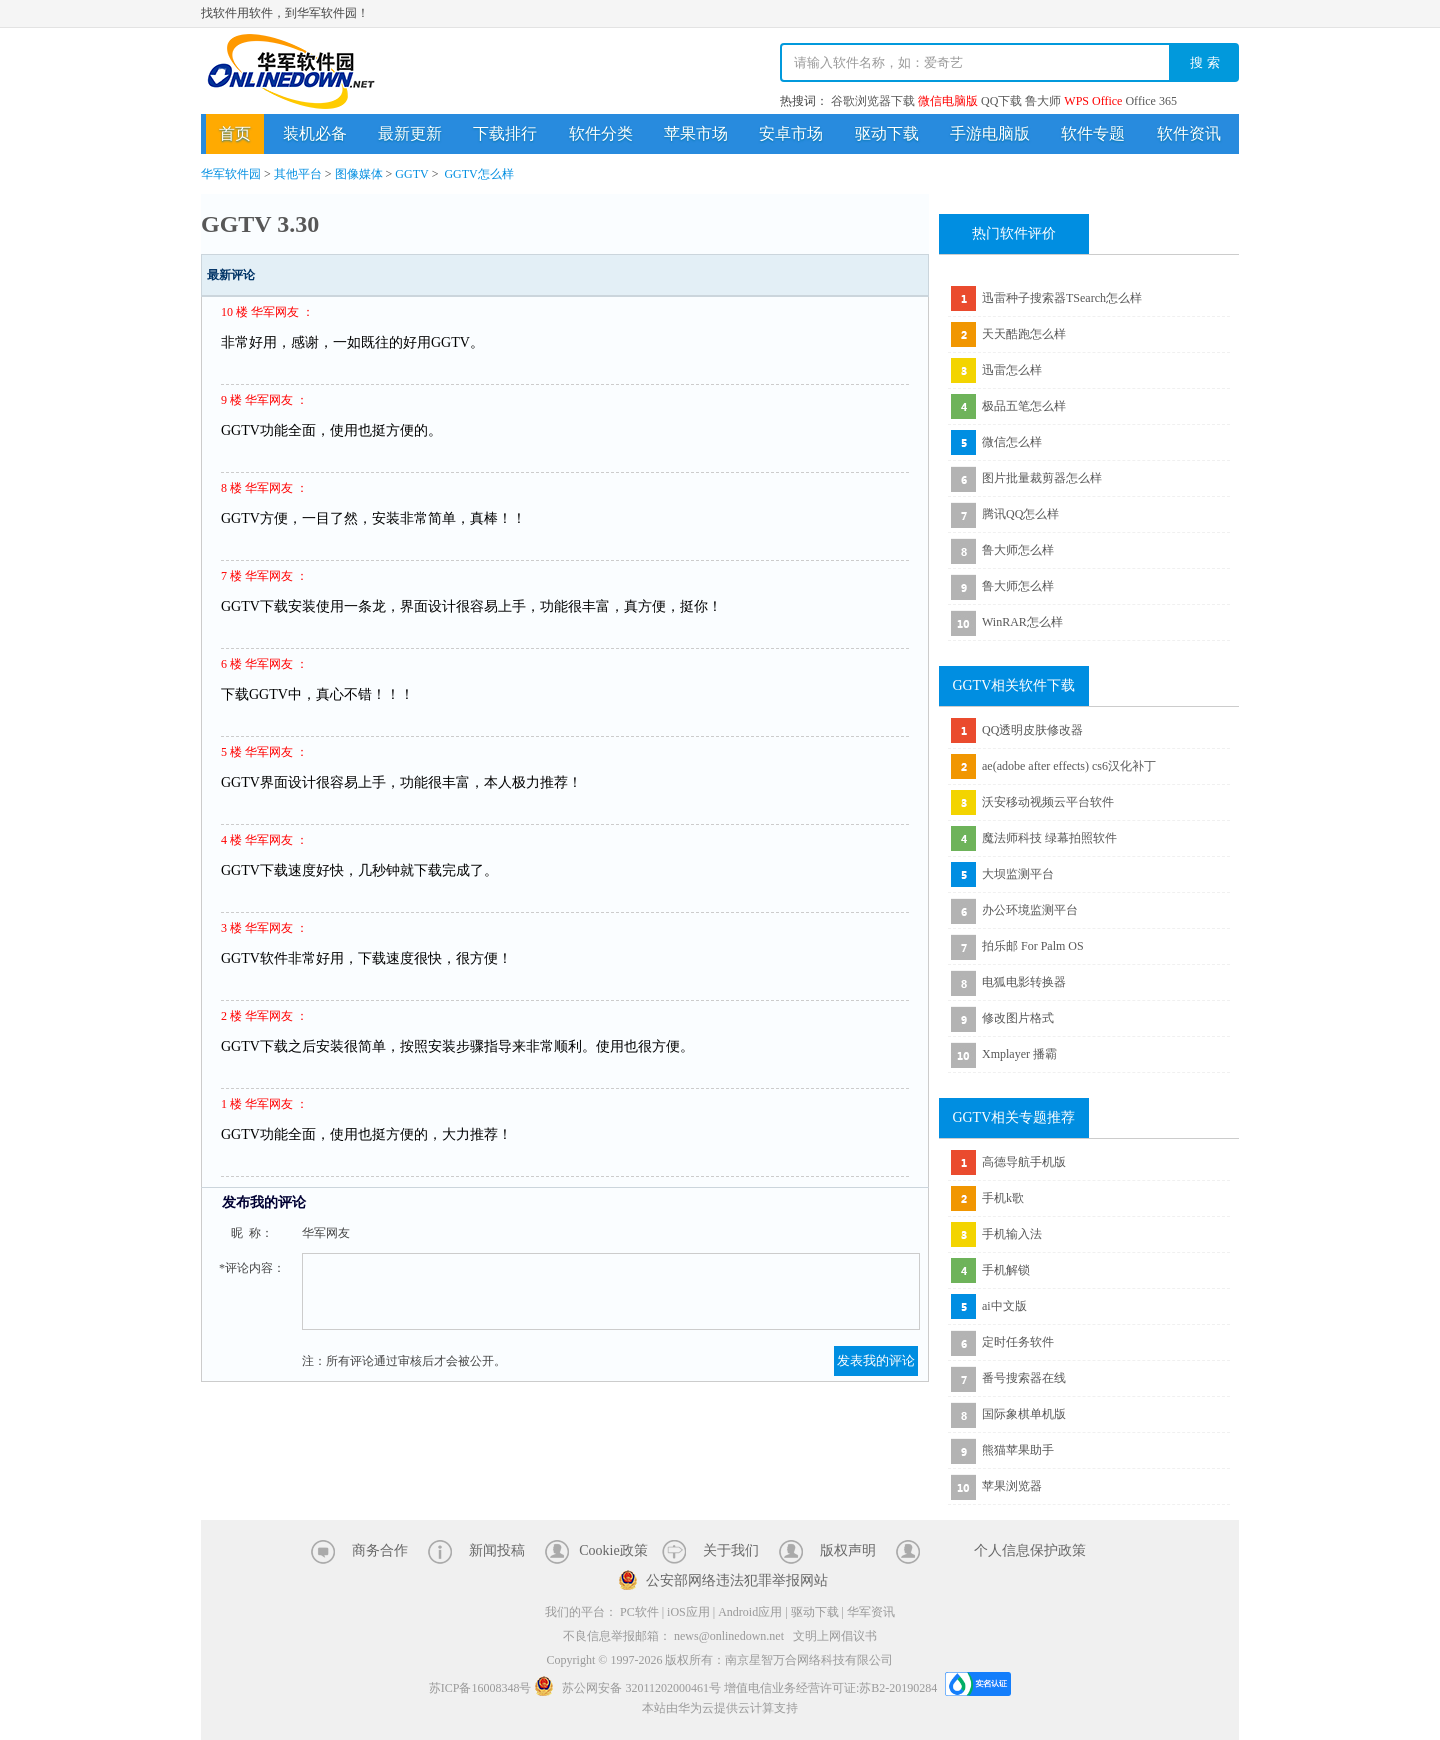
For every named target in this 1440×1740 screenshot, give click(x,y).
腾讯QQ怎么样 (1020, 514)
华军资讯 (871, 1612)
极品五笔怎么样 (1024, 406)
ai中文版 (1004, 1306)
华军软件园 (291, 71)
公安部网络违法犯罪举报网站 (737, 1580)
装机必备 (315, 133)
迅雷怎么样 (1012, 370)
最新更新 (410, 133)
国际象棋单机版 (1024, 1414)
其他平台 (298, 174)
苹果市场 (696, 133)
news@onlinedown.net (729, 1636)
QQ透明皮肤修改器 (1032, 730)
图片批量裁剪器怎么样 (1042, 478)
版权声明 (848, 1550)
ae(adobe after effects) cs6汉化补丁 (1069, 766)
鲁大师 (1043, 101)
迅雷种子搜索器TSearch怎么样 (1062, 298)
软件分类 (601, 133)
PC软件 (639, 1612)
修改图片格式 (1018, 1018)
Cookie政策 (613, 1550)
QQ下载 (1001, 101)
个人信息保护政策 (1030, 1550)
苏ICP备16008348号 (480, 1688)
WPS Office (1093, 101)
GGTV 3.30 (260, 224)
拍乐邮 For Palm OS (1033, 946)
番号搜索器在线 (1024, 1378)
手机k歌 (1003, 1198)
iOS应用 (688, 1612)
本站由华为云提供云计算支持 (720, 1708)
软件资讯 (1189, 133)
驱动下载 (887, 133)
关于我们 (731, 1550)
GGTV (411, 174)
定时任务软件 (1018, 1342)
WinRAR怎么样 (1022, 622)
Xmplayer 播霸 (1019, 1054)
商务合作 (380, 1550)
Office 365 (1150, 101)
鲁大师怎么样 (1018, 550)
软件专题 (1093, 133)
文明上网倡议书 (835, 1636)
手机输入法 (1012, 1234)
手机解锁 (1006, 1270)
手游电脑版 (990, 133)
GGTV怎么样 (478, 174)
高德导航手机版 (1024, 1162)
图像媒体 (359, 174)
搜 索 (1205, 62)
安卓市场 (791, 133)
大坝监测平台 (1018, 874)
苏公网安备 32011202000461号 (629, 1688)
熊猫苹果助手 (1018, 1450)
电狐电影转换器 (1024, 982)
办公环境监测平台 (1030, 910)
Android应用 (750, 1612)
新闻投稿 (497, 1550)
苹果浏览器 (1012, 1486)
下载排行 (505, 133)
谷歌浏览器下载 (873, 101)
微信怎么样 (1012, 442)
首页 (235, 133)
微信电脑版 (948, 101)
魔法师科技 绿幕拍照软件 (1049, 838)
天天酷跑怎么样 (1024, 334)
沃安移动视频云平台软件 (1048, 802)
